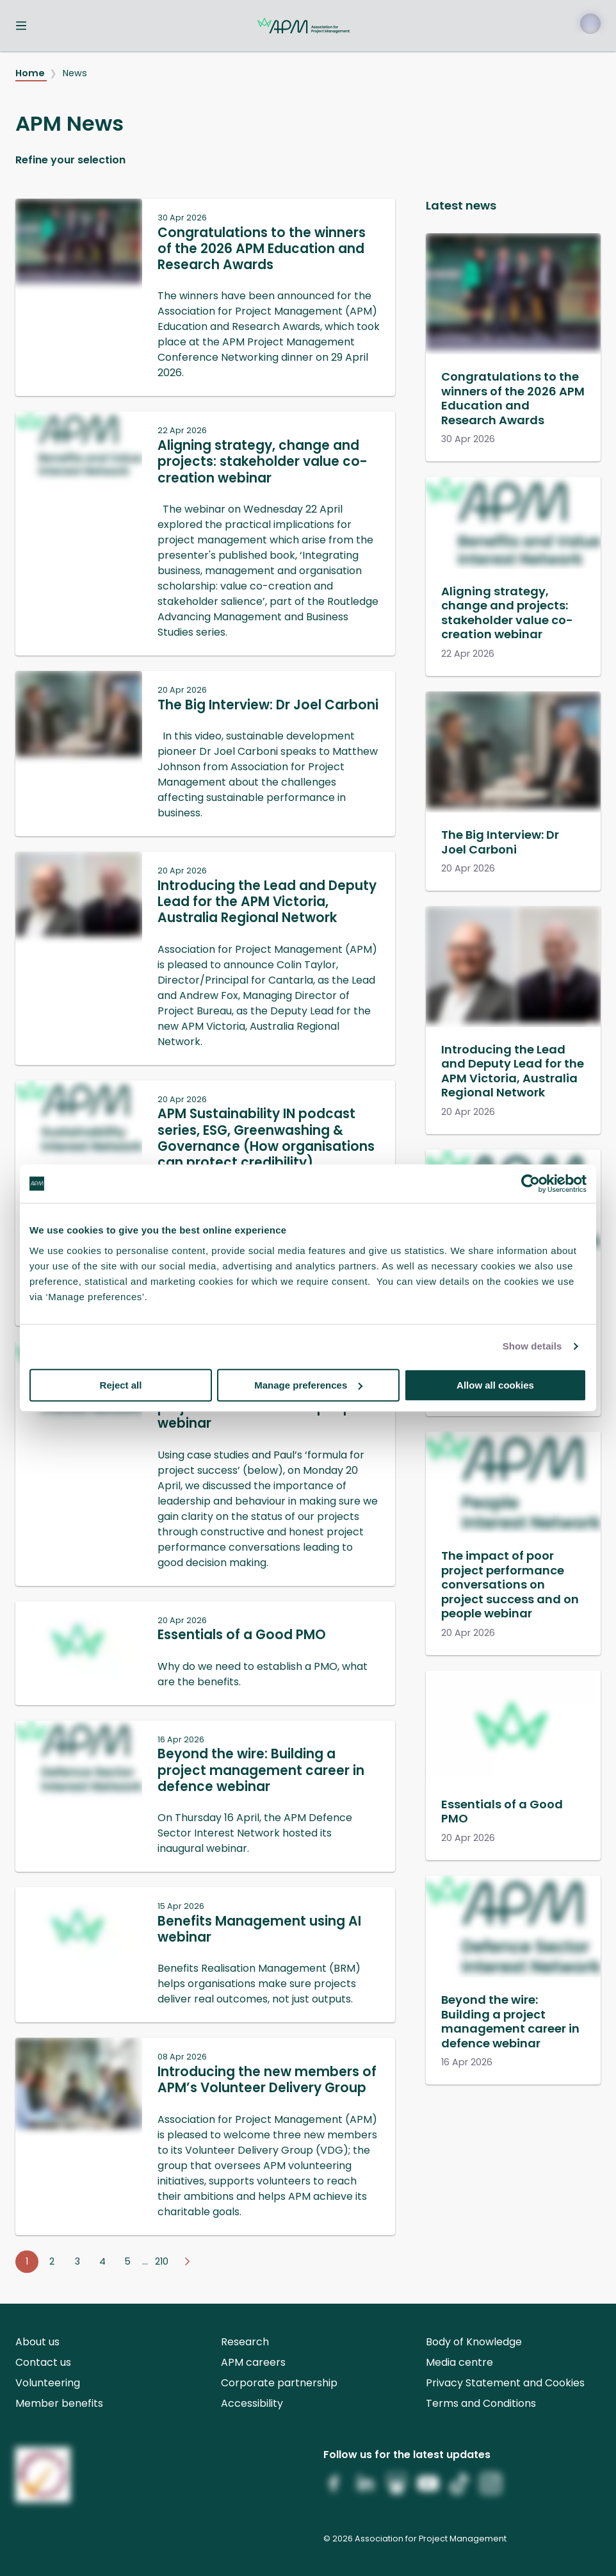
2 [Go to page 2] (51, 2261)
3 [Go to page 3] (77, 2261)
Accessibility (252, 2403)
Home (31, 73)
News (75, 73)
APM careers (253, 2362)
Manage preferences (308, 1385)
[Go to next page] (187, 2262)
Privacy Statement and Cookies (505, 2382)
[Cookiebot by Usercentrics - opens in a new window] (530, 1183)
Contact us (43, 2362)
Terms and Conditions (481, 2403)
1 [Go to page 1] (27, 2261)
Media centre (459, 2362)
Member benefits (59, 2403)
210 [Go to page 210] (161, 2261)
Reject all (121, 1385)
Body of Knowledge (474, 2341)
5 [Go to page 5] (128, 2261)
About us (37, 2341)
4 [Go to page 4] (102, 2261)
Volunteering (47, 2382)
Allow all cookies (495, 1385)
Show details (532, 1346)
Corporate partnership (279, 2382)
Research (245, 2341)
